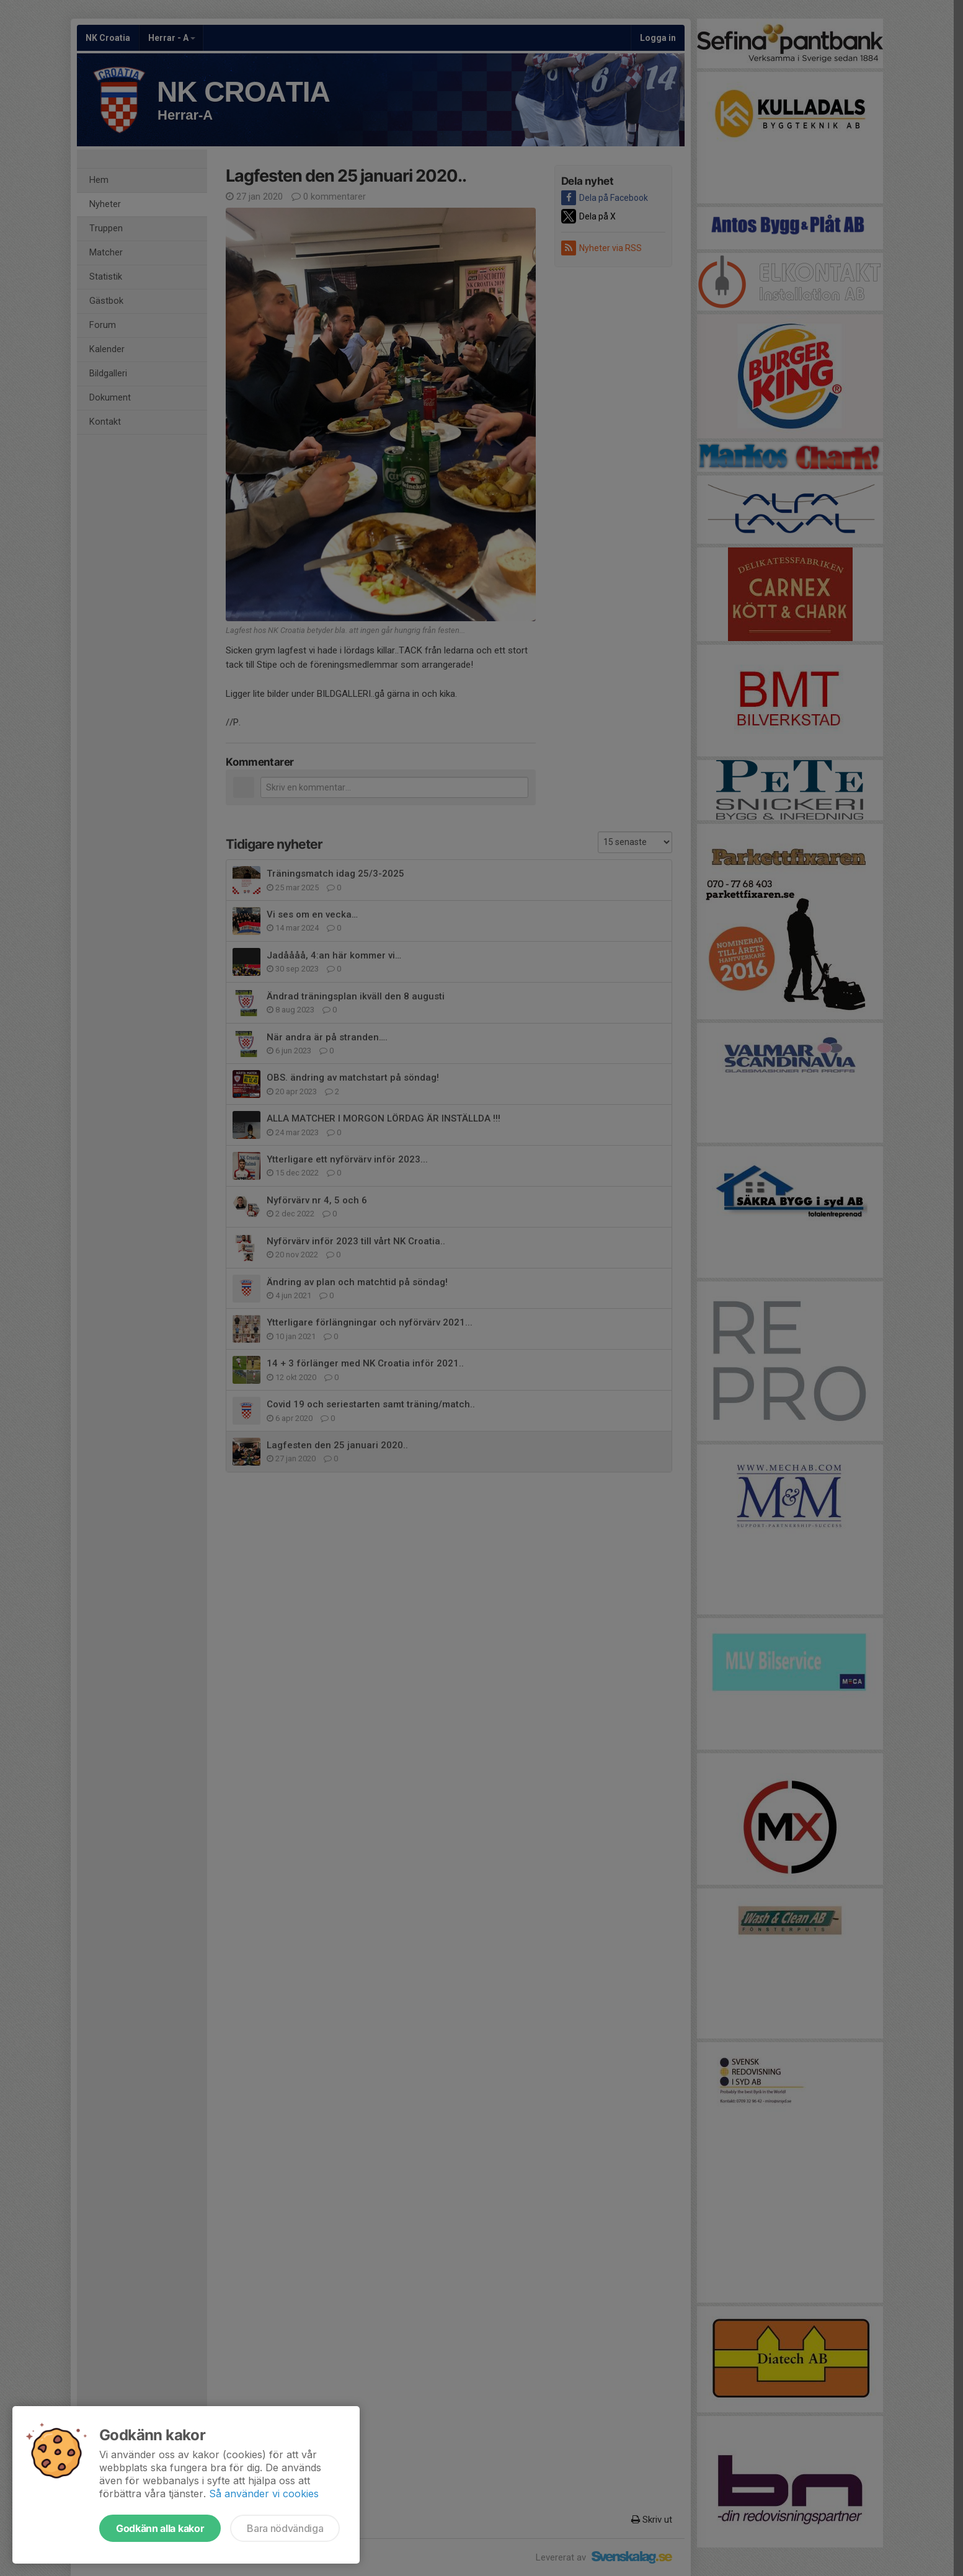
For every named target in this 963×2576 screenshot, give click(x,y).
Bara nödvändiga (285, 2528)
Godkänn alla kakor (160, 2528)
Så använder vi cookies (264, 2493)
